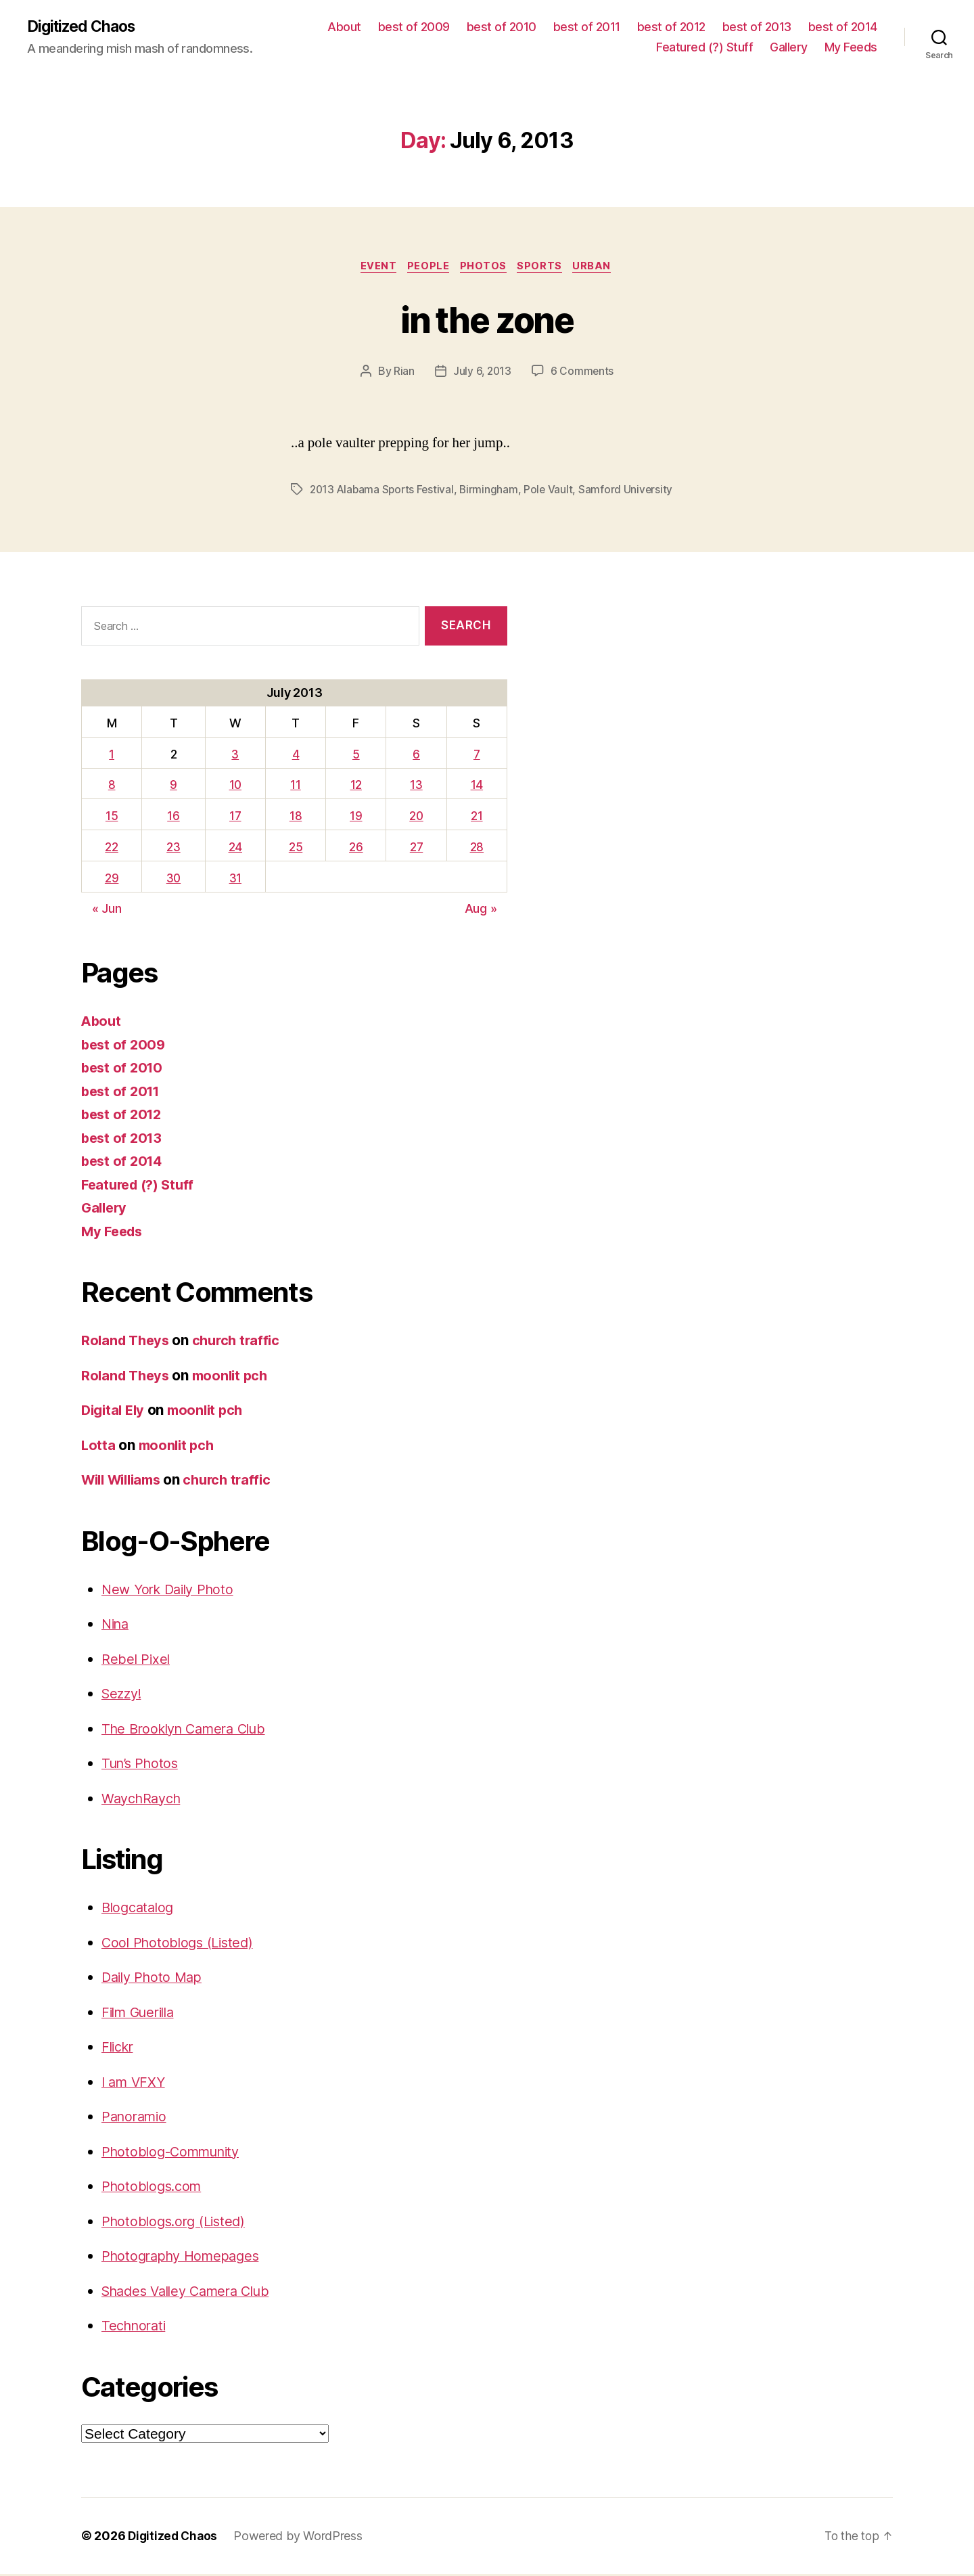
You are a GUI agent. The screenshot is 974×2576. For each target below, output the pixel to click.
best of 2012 (671, 27)
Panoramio (136, 2118)
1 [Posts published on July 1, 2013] (111, 756)
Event (374, 268)
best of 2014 (842, 27)
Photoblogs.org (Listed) (177, 2223)
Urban (599, 268)
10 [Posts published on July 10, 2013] (235, 787)
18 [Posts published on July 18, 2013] (295, 818)
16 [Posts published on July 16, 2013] (174, 818)
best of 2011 (586, 27)
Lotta (98, 1447)
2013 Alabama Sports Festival (384, 492)
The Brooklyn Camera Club (190, 1730)
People (427, 268)
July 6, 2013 (482, 373)
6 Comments (583, 373)
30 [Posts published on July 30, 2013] (173, 880)
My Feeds (851, 48)
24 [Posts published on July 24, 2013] (236, 849)
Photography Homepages (185, 2258)
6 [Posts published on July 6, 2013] (416, 756)
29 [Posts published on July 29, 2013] (111, 880)
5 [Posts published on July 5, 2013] (355, 756)
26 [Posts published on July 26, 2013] (355, 849)
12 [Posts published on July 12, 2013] (355, 787)
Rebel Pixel (136, 1660)
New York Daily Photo (171, 1591)
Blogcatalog (140, 1909)
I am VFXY (135, 2083)
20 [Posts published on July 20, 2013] (416, 818)
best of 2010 (501, 27)
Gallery (789, 48)
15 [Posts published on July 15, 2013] (111, 818)
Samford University (631, 492)
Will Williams (125, 1482)
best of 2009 (414, 27)
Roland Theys (127, 1342)
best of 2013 (756, 27)
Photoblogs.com (154, 2188)
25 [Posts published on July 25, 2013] (295, 849)
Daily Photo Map (154, 1979)
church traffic (242, 1342)
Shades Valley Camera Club (192, 2292)
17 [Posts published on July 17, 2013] (236, 818)
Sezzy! (123, 1696)
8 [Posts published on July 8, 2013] (111, 787)
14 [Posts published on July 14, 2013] (477, 787)
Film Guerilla (141, 2014)
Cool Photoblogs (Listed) (181, 1944)
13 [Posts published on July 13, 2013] (416, 787)
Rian (402, 373)
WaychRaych (144, 1800)
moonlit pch (236, 1377)
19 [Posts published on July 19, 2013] (355, 818)
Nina (116, 1626)
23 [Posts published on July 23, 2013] (174, 849)
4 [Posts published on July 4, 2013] (296, 756)
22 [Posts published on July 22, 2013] (111, 849)
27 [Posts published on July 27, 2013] (416, 849)
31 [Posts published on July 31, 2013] (236, 880)
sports (543, 268)
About (344, 27)
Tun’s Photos (142, 1765)
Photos (484, 268)
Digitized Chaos (85, 27)
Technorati (135, 2328)
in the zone (487, 320)
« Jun (107, 911)
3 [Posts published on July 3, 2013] (236, 756)
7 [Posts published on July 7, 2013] (477, 756)
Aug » (481, 911)
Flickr (119, 2049)
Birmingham (493, 492)
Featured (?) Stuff (704, 48)
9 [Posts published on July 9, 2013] (173, 787)
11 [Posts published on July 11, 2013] (295, 787)
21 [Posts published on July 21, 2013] (477, 818)
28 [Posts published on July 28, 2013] (477, 849)
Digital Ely (115, 1412)
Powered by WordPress (301, 2538)
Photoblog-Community (175, 2153)
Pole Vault (553, 492)
